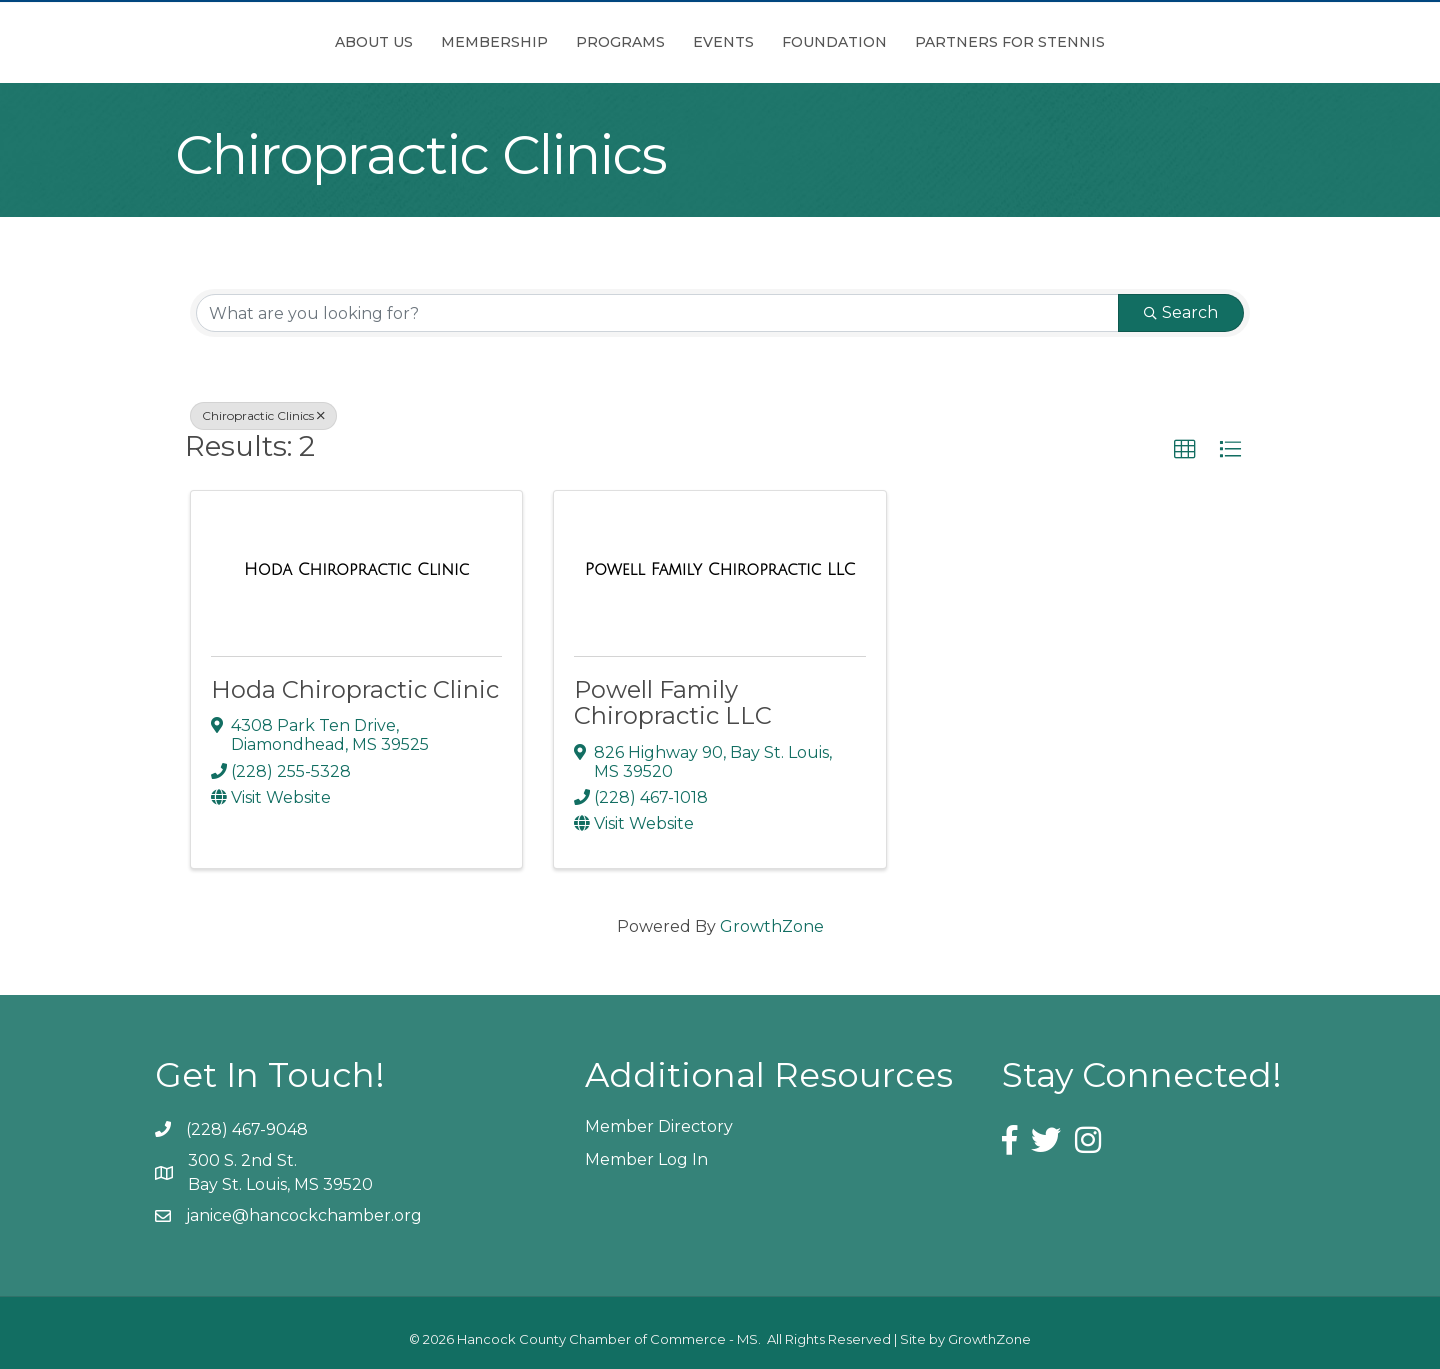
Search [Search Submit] (1181, 312)
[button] (1185, 450)
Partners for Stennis (1122, 42)
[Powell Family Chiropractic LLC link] (720, 570)
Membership (382, 42)
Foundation (946, 42)
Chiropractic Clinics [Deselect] (263, 415)
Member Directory (659, 1126)
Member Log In (646, 1159)
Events (835, 42)
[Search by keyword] (657, 313)
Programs (508, 42)
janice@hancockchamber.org (304, 1215)
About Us (262, 42)
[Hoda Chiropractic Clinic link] (356, 570)
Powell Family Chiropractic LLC (673, 702)
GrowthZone (772, 926)
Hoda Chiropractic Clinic (355, 689)
